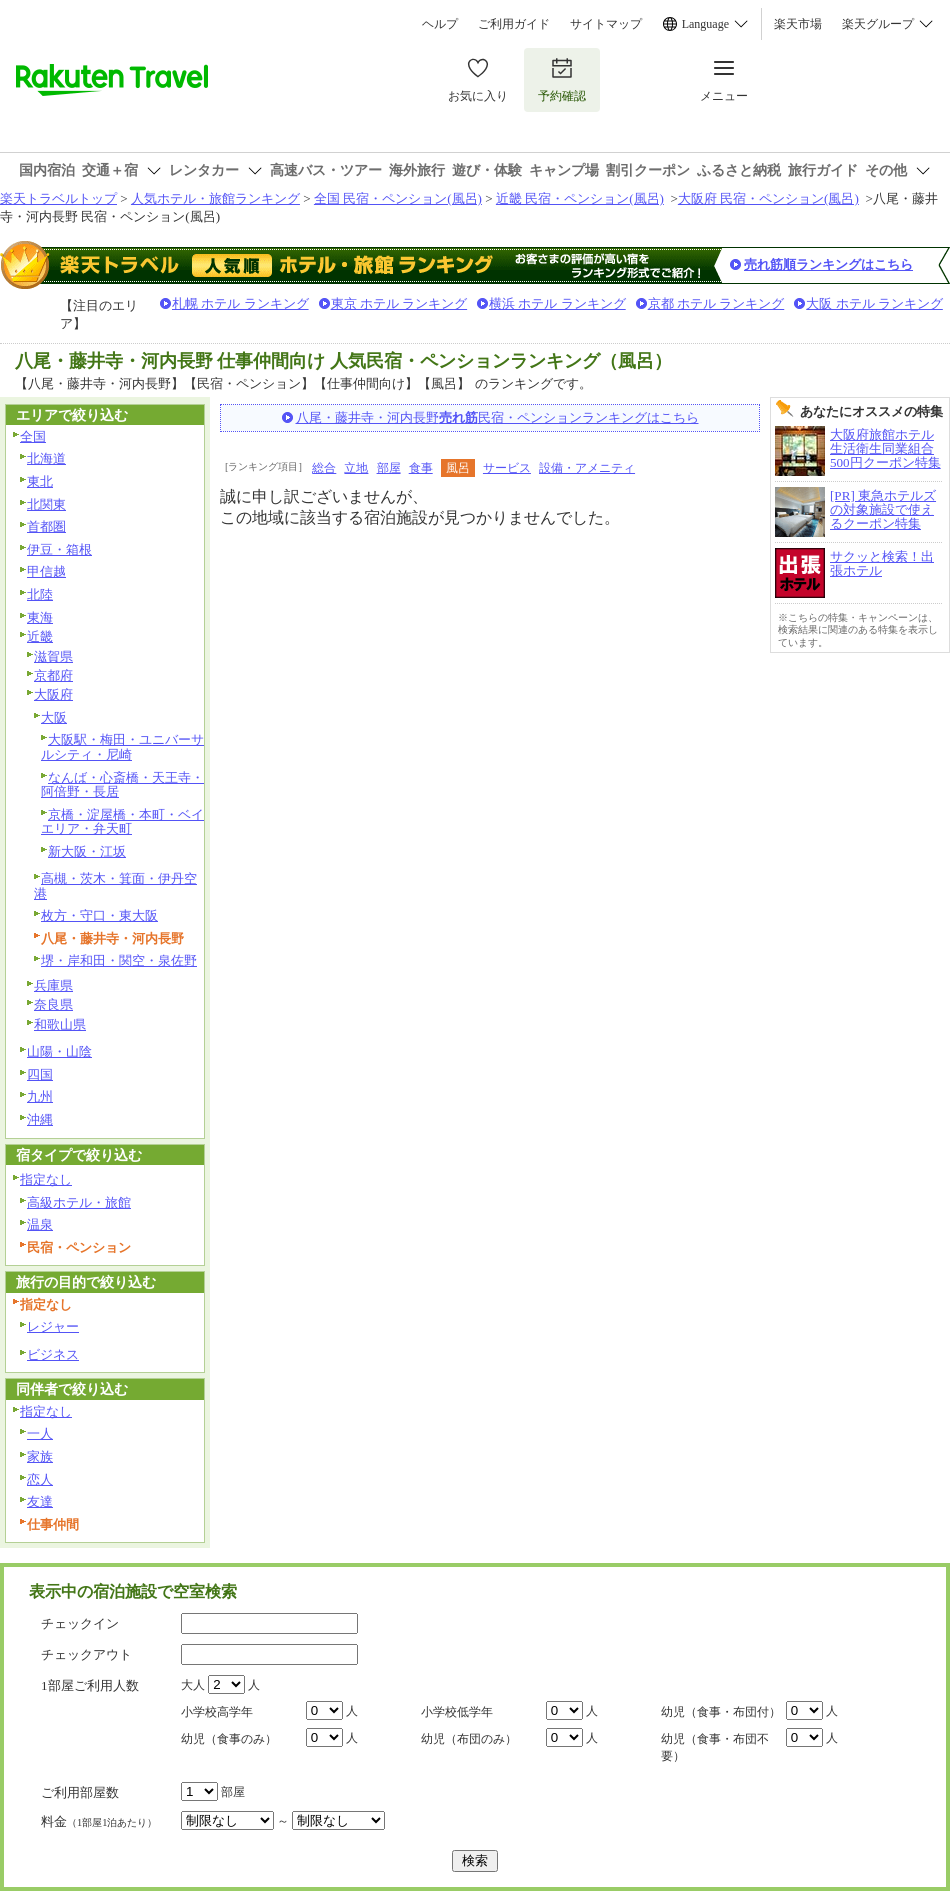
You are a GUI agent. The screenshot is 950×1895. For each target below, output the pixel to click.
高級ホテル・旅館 (79, 1202)
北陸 (40, 594)
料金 (99, 1821)
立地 (356, 468)
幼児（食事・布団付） (721, 1712)
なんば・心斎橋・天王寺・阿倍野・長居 (122, 785)
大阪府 (53, 694)
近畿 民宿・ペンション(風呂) (580, 198)
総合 (324, 468)
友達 (40, 1501)
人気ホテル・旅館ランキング (215, 198)
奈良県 (53, 1004)
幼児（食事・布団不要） (715, 1747)
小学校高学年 (217, 1712)
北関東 (46, 504)
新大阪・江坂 (87, 851)
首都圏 (46, 526)
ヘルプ (440, 24)
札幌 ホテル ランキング (240, 303)
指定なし (46, 1179)
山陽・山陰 (59, 1051)
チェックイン (80, 1623)
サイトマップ (606, 24)
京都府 (53, 675)
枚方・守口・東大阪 (99, 915)
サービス (507, 468)
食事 (421, 468)
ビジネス (53, 1354)
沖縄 (40, 1119)
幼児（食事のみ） (229, 1739)
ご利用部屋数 (80, 1792)
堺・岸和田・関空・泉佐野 (119, 960)
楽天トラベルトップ (58, 198)
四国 (40, 1074)
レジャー (53, 1326)
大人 (193, 1685)
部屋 (389, 468)
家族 (40, 1456)
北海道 (46, 458)
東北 (40, 481)
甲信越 (46, 571)
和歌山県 (60, 1024)
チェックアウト (86, 1654)
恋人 (40, 1479)
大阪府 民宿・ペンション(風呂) (768, 198)
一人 (40, 1433)
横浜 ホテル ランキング (557, 303)
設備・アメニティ (587, 468)
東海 (40, 617)
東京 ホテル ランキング (399, 303)
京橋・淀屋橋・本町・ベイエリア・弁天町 (122, 822)
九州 (40, 1096)
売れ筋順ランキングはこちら (828, 264)
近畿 (40, 636)
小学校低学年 (457, 1712)
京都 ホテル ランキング (716, 303)
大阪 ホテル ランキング (874, 303)
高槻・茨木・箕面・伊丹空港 (115, 886)
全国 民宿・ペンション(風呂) (398, 198)
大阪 (54, 717)
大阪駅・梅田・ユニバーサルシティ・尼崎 (122, 747)
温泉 (40, 1224)
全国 (33, 436)
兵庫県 (53, 985)
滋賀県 (53, 656)
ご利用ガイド (514, 24)
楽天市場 (798, 24)
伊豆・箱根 (59, 549)
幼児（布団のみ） (469, 1739)
